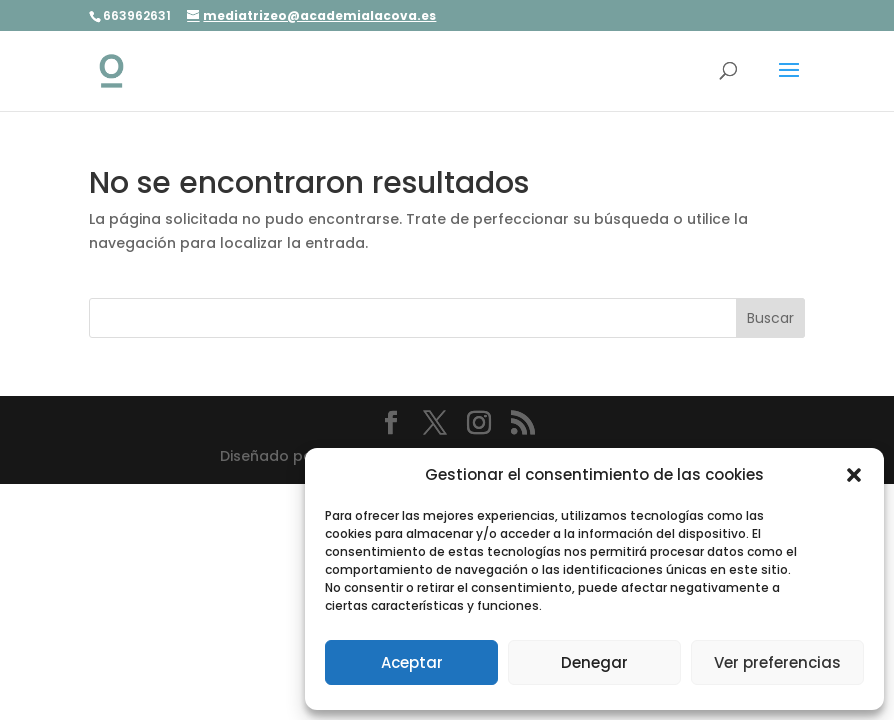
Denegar (594, 662)
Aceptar (412, 662)
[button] (854, 475)
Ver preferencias (777, 662)
